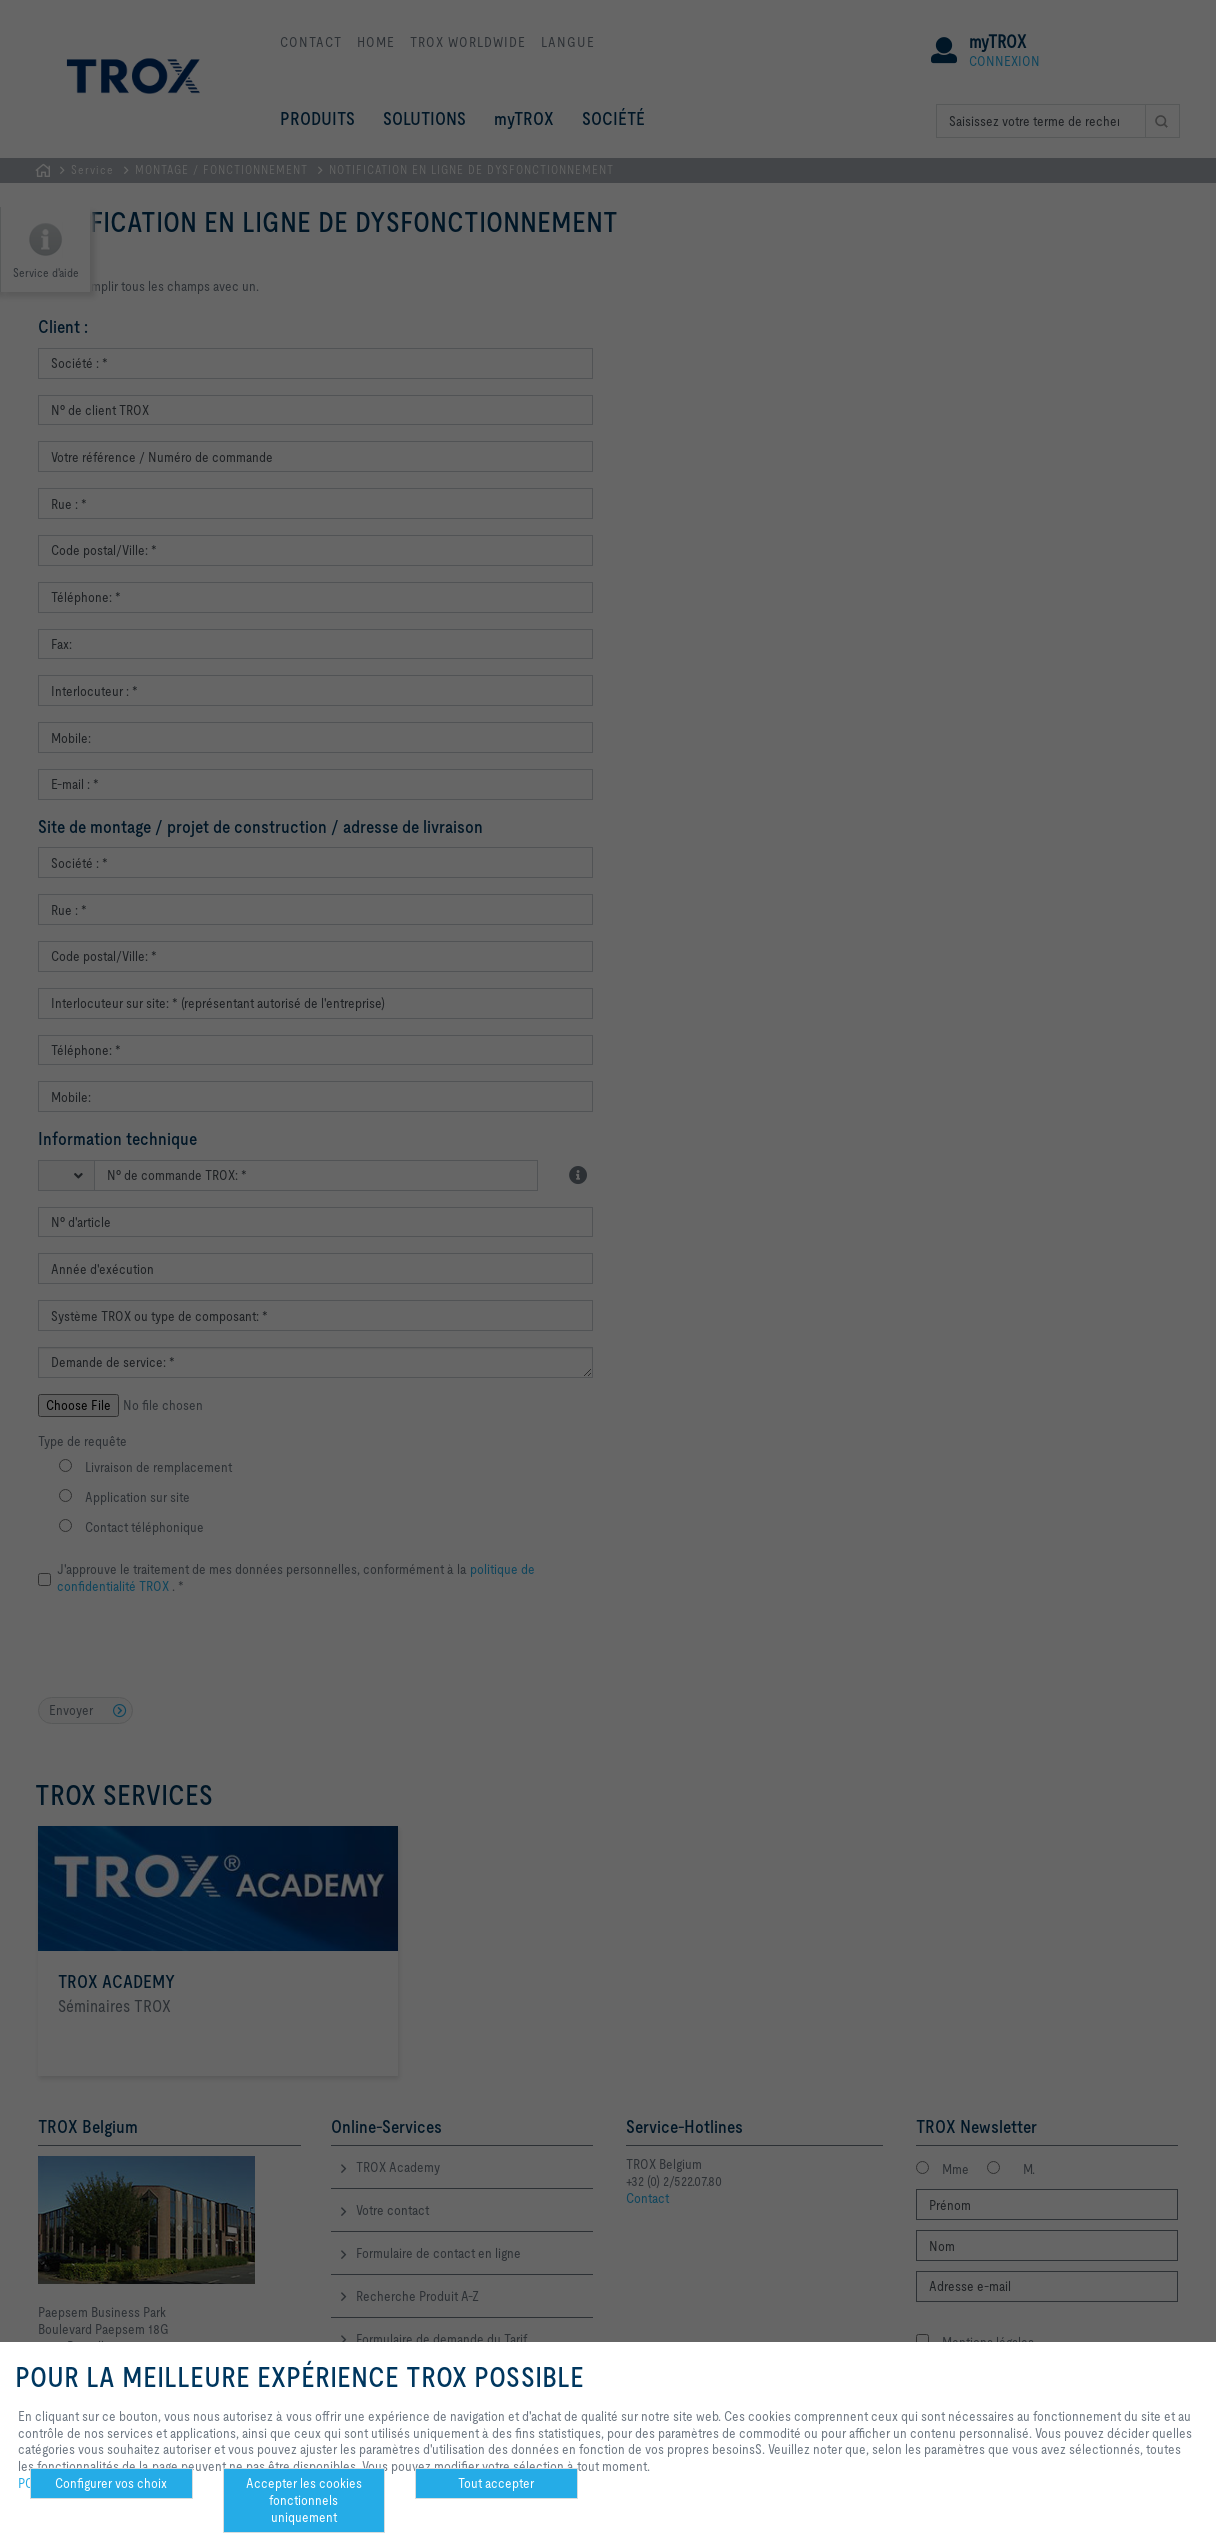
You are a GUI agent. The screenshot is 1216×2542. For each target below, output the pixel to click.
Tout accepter (496, 2483)
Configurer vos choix (111, 2483)
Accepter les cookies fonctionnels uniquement (304, 2500)
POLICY (39, 2483)
